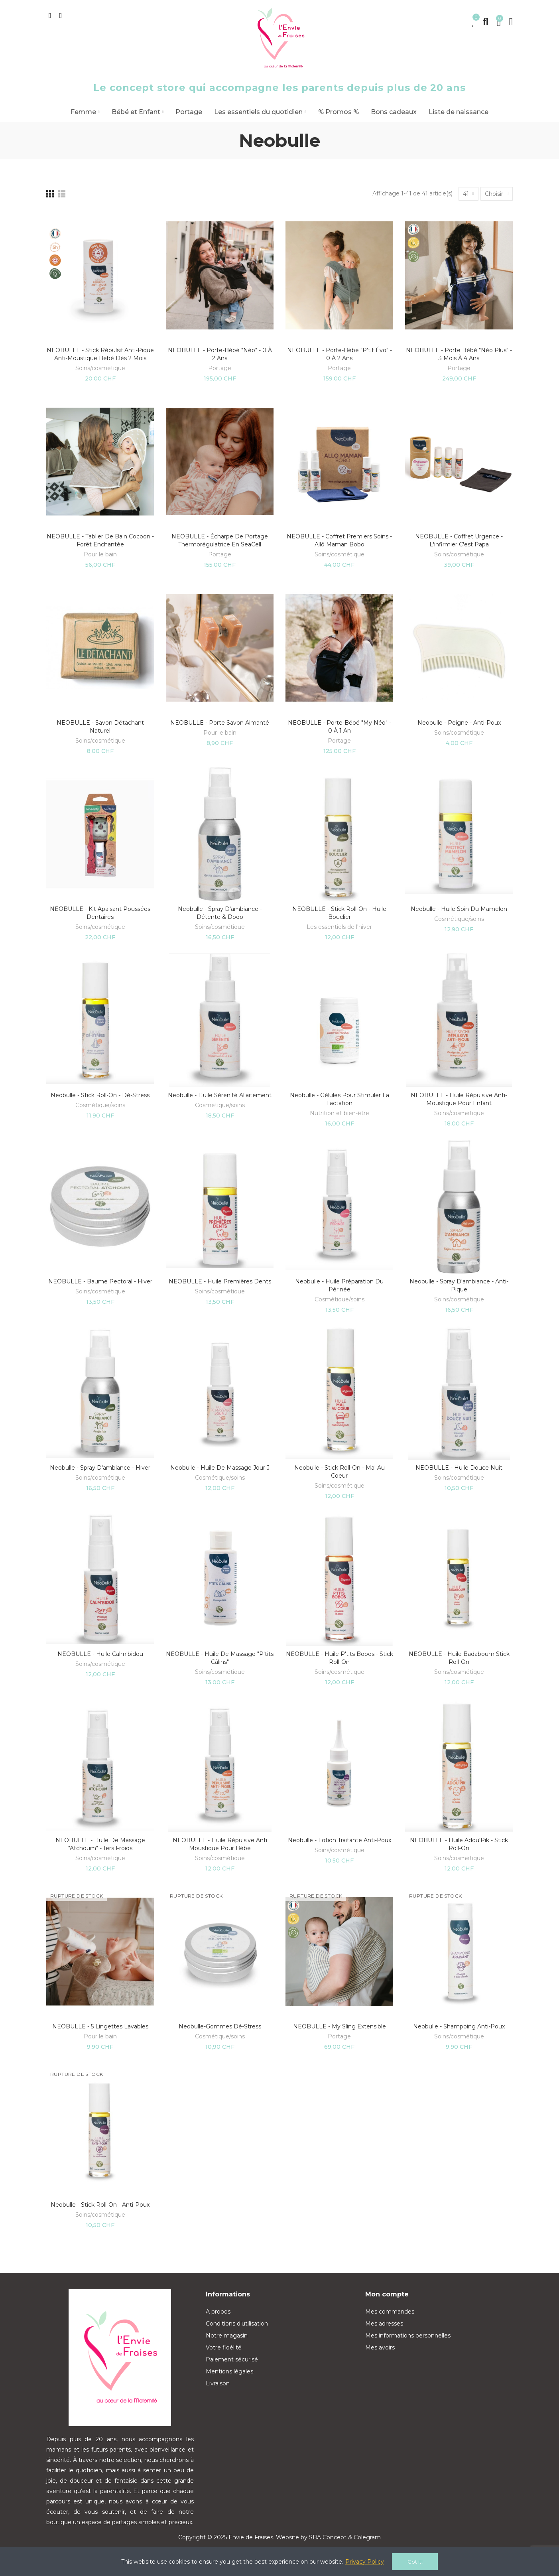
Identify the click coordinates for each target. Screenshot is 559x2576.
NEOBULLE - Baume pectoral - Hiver (100, 1281)
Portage (219, 368)
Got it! (415, 2561)
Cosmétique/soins (459, 918)
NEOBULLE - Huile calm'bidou (100, 1654)
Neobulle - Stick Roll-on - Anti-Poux (100, 2204)
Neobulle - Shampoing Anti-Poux (459, 2026)
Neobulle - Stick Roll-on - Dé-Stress (100, 1095)
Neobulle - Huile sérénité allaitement (220, 1095)
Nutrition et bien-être (339, 1113)
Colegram (367, 2537)
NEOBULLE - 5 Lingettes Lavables (100, 2026)
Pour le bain (100, 554)
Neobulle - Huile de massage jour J (220, 1467)
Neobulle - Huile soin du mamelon (459, 909)
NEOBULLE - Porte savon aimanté (219, 722)
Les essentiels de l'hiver (339, 926)
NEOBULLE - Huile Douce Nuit (458, 1467)
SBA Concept (327, 2537)
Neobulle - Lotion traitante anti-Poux (339, 1840)
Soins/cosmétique (100, 368)
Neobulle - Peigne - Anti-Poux (459, 722)
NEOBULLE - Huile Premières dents (220, 1281)
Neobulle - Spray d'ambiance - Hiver (100, 1467)
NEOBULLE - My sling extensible (339, 2026)
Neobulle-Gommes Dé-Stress (220, 2026)
